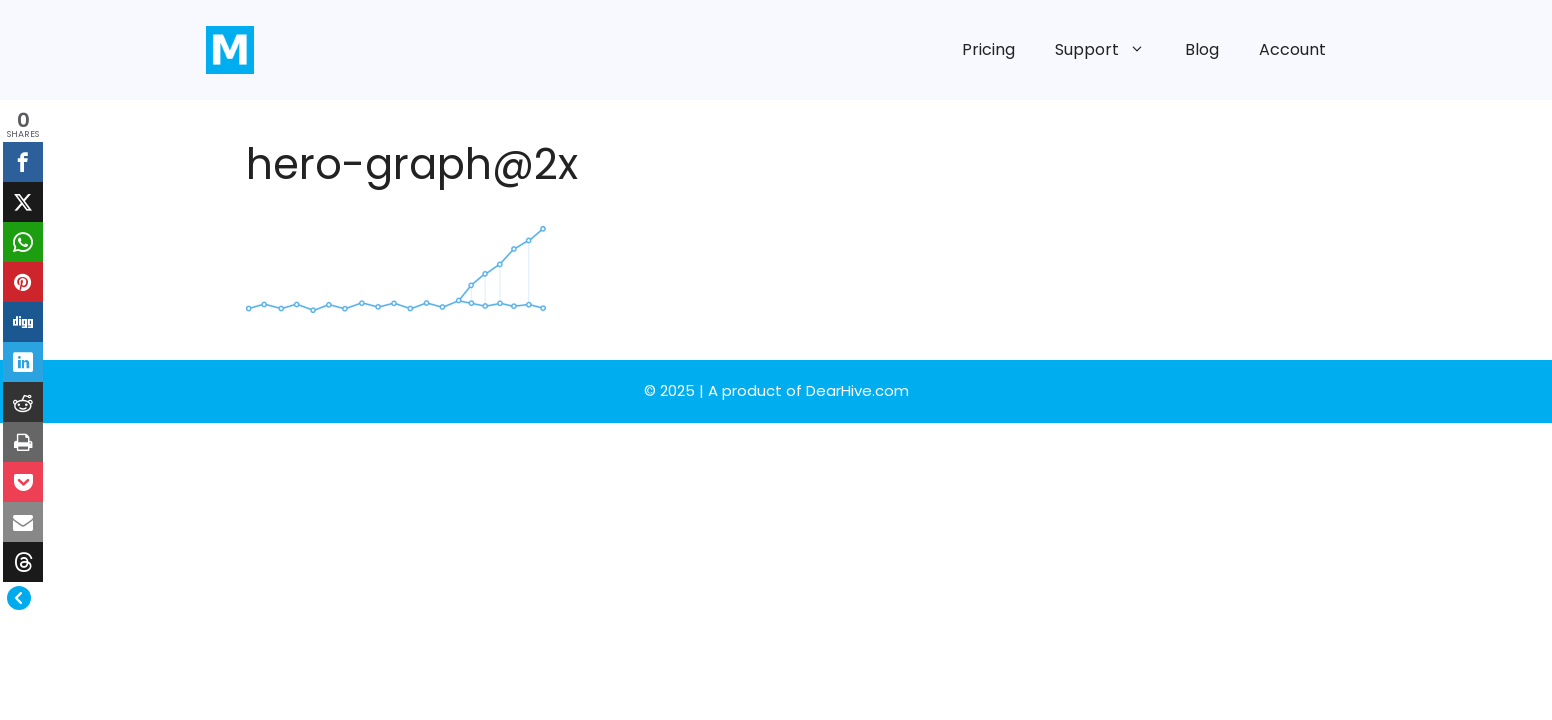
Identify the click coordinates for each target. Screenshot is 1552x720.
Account (1292, 49)
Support (1110, 50)
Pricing (988, 49)
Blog (1202, 49)
